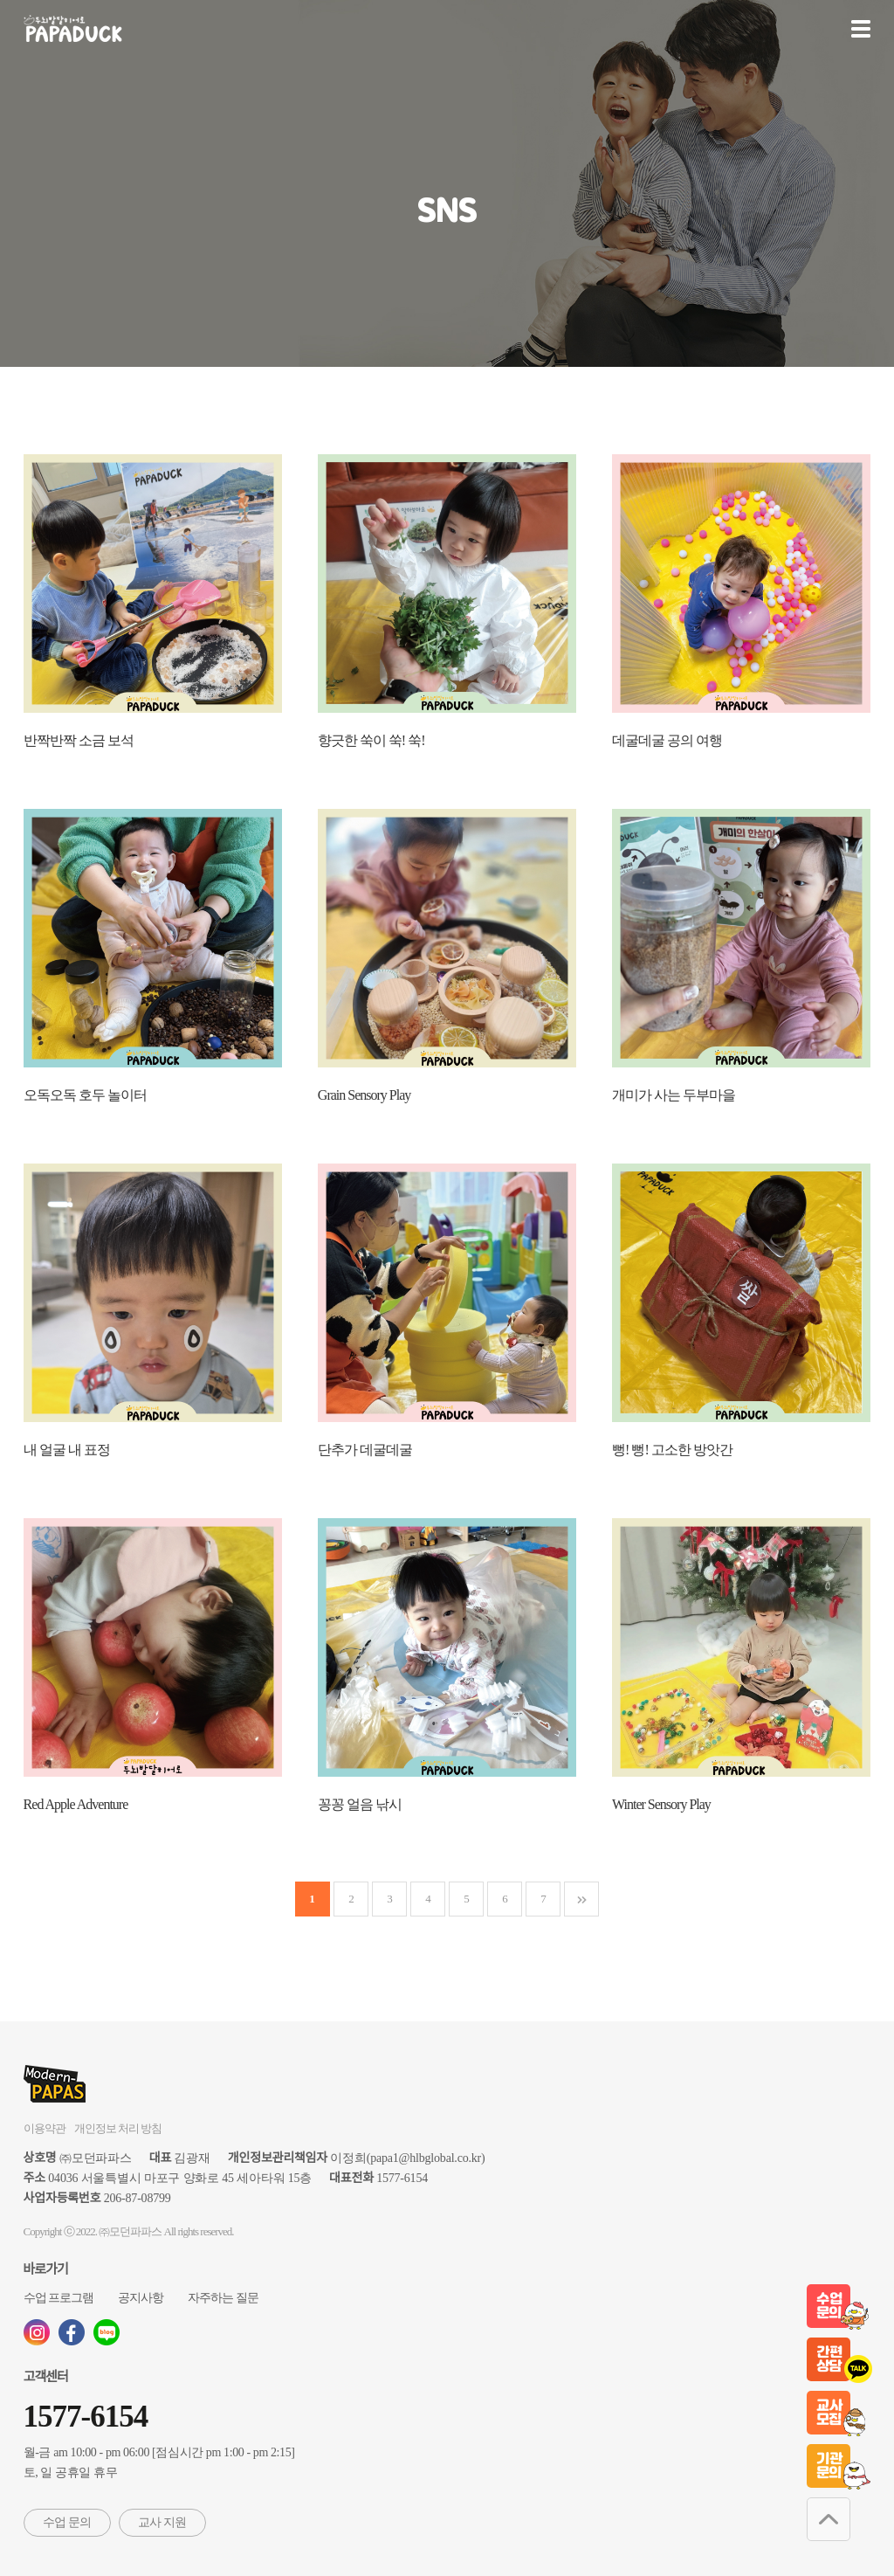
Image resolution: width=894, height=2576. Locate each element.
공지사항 (140, 2298)
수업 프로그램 (59, 2298)
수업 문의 (67, 2522)
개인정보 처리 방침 (118, 2128)
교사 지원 (162, 2522)
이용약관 (44, 2128)
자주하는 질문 (223, 2298)
